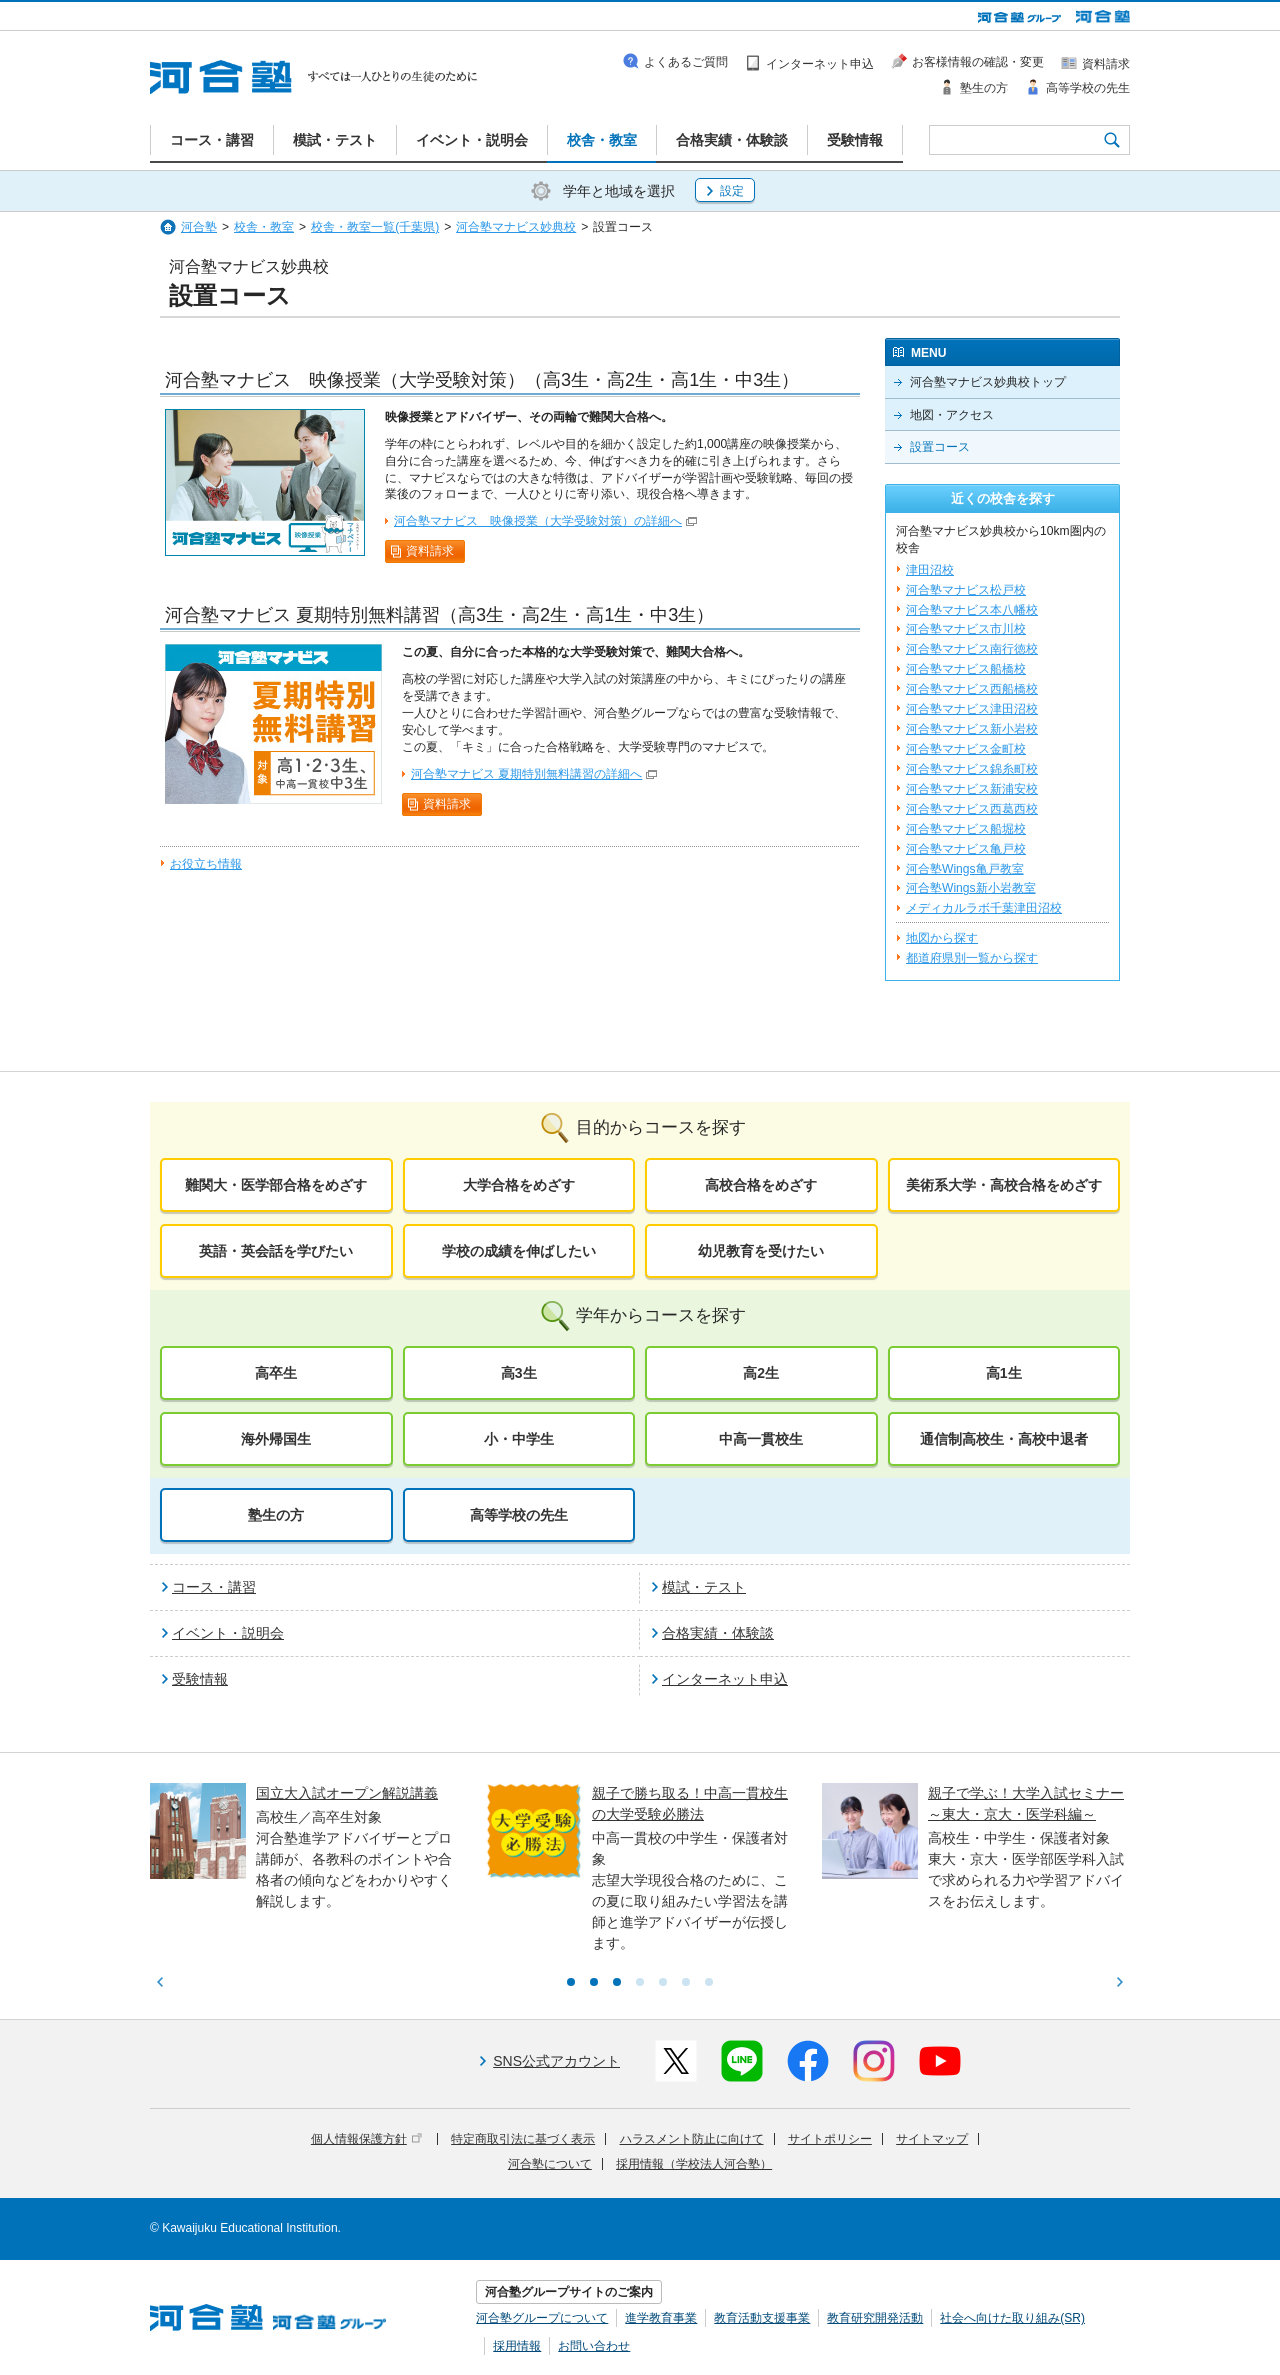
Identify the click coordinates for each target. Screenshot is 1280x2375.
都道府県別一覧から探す (972, 958)
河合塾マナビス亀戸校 (966, 849)
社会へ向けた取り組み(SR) (1012, 2318)
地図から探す (942, 938)
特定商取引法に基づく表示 (523, 2139)
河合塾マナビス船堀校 (966, 829)
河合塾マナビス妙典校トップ (988, 382)
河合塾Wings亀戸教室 (965, 869)
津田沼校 (930, 570)
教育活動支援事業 (762, 2318)
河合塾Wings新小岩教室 (971, 888)
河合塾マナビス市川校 (966, 629)
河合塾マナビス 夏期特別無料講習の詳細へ (526, 774)
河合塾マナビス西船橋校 (972, 689)
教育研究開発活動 (875, 2318)
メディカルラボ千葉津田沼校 (984, 908)
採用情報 (517, 2346)
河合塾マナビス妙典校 (516, 227)
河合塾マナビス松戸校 (966, 590)
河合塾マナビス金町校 (966, 749)
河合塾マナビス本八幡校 (972, 610)
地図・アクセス (952, 415)
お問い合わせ (594, 2346)
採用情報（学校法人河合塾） (694, 2164)
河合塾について (550, 2164)
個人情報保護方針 (366, 2139)
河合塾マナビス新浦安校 (972, 789)
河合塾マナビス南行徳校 (972, 649)
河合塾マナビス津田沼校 (972, 709)
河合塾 (199, 227)
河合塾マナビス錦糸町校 (972, 769)
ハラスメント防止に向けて (692, 2139)
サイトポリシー (830, 2139)
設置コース (940, 447)
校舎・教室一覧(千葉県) (375, 227)
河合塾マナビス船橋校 (966, 669)
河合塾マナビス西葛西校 (972, 809)
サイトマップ (932, 2139)
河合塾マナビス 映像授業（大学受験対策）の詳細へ (538, 521)
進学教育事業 (661, 2318)
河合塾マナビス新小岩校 (972, 729)
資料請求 (430, 551)
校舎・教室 (264, 227)
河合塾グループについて (542, 2318)
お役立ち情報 (206, 864)
